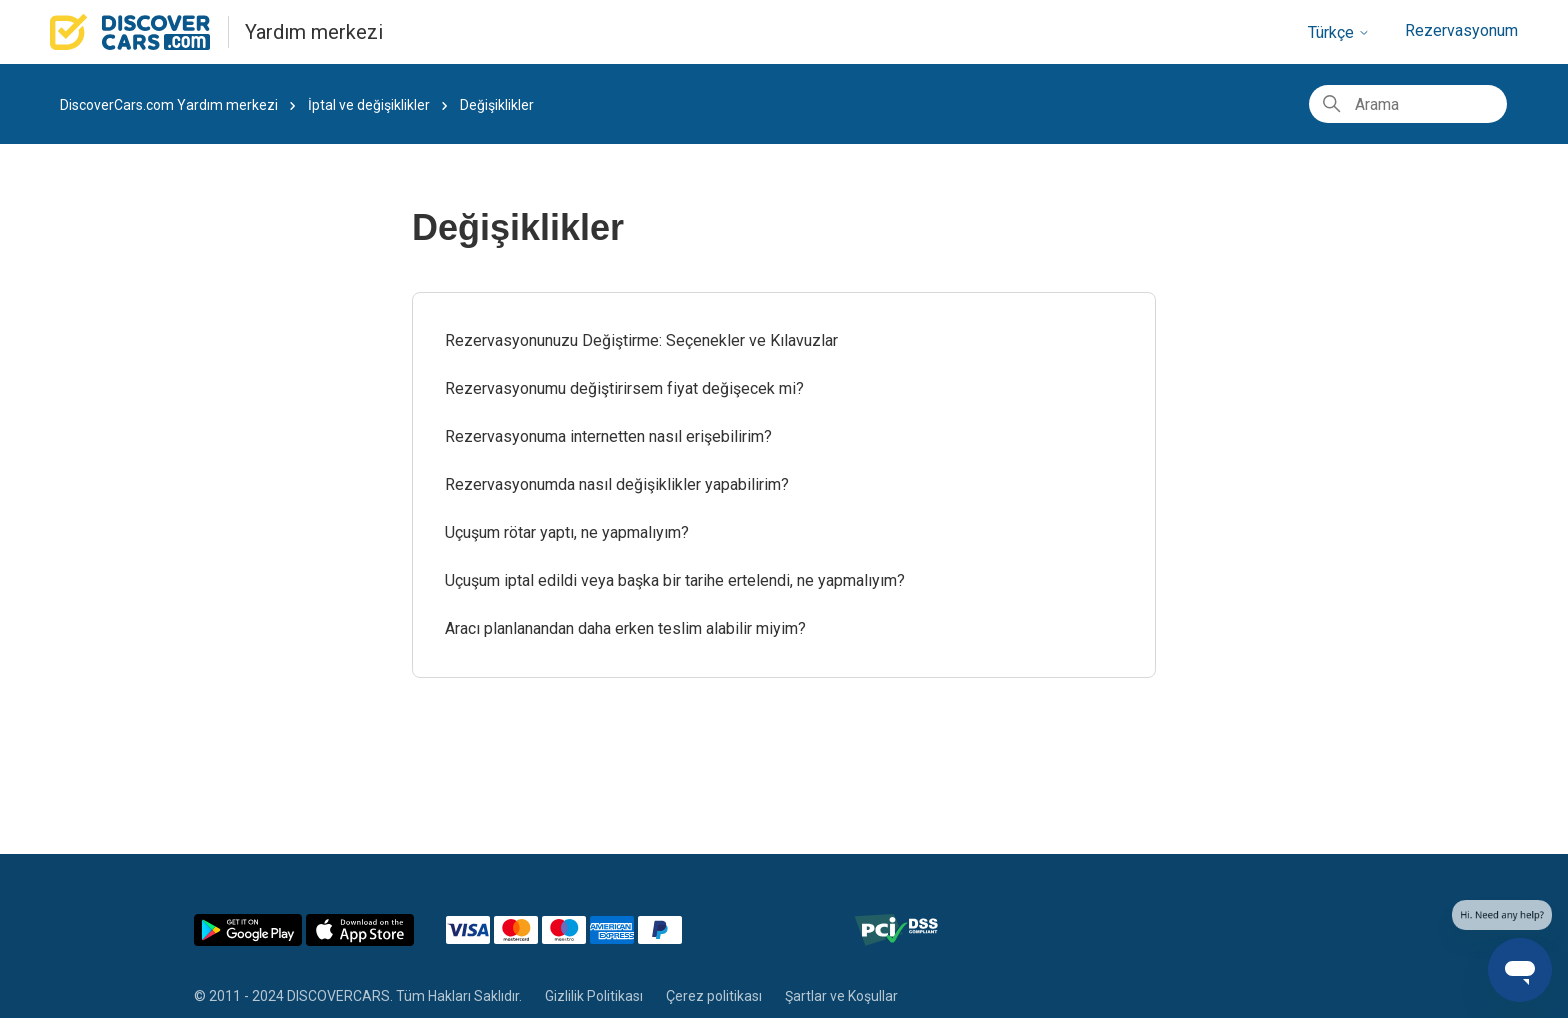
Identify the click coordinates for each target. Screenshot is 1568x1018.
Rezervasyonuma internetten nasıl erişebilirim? (608, 436)
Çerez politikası (714, 996)
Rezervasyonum (1461, 30)
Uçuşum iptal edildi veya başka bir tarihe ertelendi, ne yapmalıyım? (675, 580)
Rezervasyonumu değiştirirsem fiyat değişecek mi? (624, 388)
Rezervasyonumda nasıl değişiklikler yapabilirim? (617, 484)
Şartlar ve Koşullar (841, 996)
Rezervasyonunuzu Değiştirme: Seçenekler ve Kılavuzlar (641, 340)
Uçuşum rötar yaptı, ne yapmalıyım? (567, 532)
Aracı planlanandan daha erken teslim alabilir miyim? (625, 628)
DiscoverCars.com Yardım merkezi (169, 105)
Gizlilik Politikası (594, 996)
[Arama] (1408, 104)
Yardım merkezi (314, 32)
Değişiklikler (497, 105)
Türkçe (1339, 32)
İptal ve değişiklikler (370, 105)
